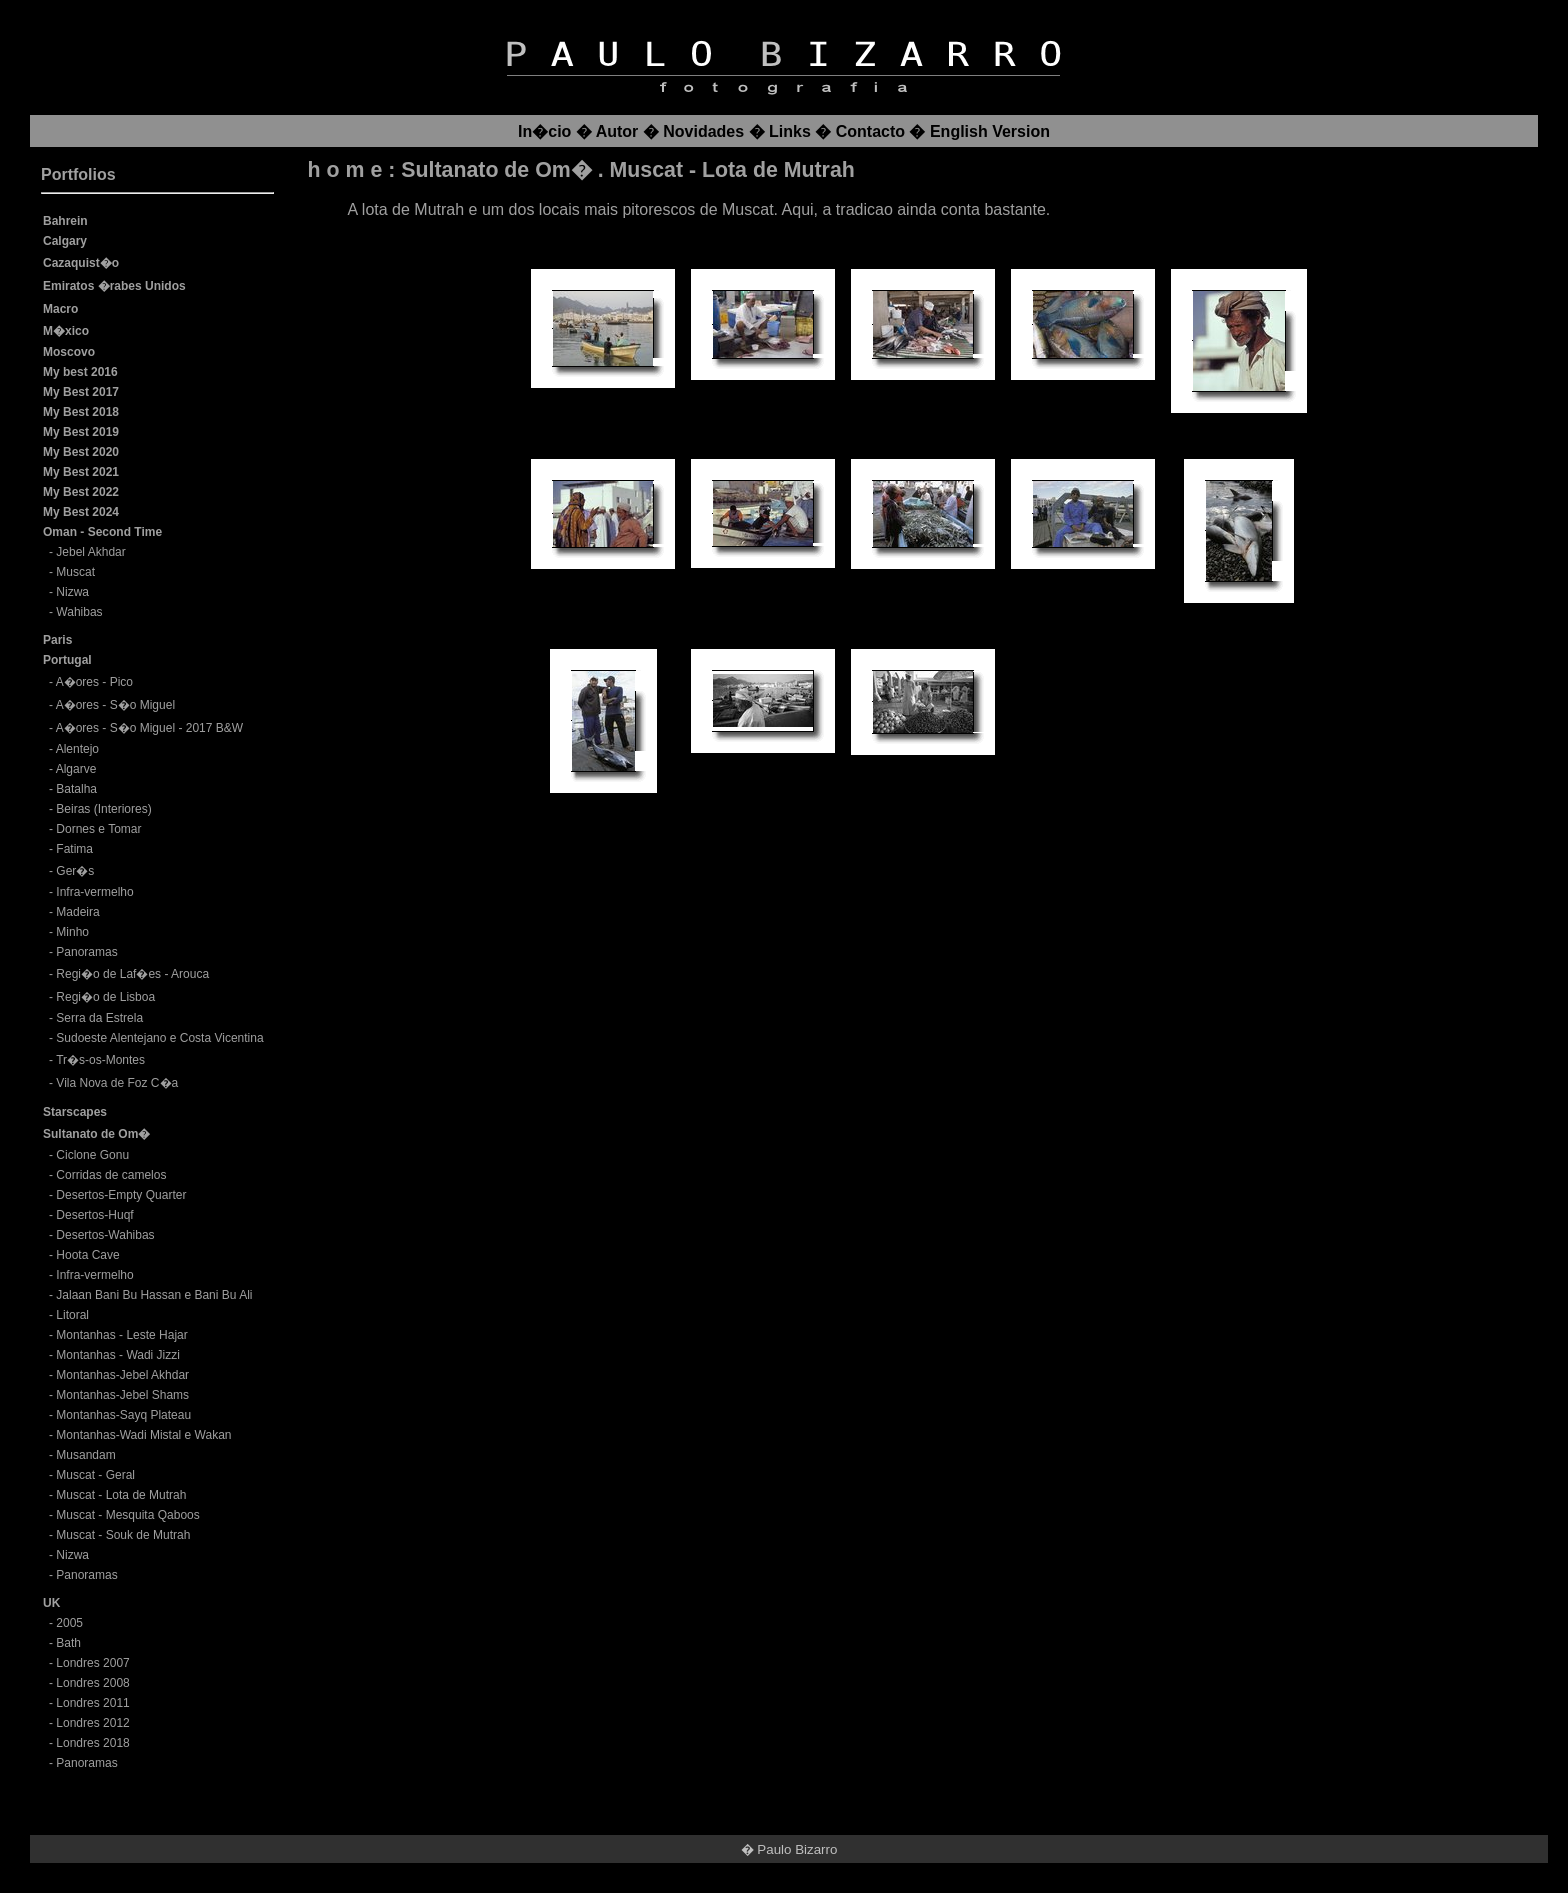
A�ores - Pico (94, 682)
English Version (990, 131)
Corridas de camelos (111, 1175)
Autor (617, 131)
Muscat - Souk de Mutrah (123, 1535)
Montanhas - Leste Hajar (121, 1335)
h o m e (345, 170)
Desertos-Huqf (94, 1215)
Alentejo (77, 749)
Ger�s (75, 871)
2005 (69, 1623)
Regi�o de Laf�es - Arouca (132, 974)
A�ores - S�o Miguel (115, 705)
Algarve (76, 769)
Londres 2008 (92, 1683)
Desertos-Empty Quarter (121, 1195)
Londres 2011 (92, 1703)
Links (790, 131)
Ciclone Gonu (92, 1155)
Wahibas (79, 612)
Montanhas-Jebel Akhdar (122, 1375)
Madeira (77, 912)
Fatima (74, 849)
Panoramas (86, 952)
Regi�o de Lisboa (105, 997)
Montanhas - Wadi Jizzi (118, 1355)
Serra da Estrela (99, 1018)
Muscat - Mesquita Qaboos (127, 1515)
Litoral (72, 1315)
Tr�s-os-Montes (100, 1060)
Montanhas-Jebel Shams (122, 1395)
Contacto (870, 131)
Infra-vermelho (94, 892)
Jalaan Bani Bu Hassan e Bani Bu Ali (154, 1295)
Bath (68, 1643)
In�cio (544, 131)
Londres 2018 (92, 1743)
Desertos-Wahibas (105, 1235)
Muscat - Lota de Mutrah (121, 1495)
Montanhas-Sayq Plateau (123, 1415)
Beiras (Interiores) (103, 809)
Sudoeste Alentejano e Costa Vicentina (159, 1038)
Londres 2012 (92, 1723)
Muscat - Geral (95, 1475)
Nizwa (72, 592)
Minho (72, 932)
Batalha (76, 789)
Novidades (703, 131)
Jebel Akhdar (90, 552)
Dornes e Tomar (98, 829)
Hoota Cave (87, 1255)
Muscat (75, 572)
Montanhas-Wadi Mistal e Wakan (143, 1435)
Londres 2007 (92, 1663)
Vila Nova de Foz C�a (117, 1083)
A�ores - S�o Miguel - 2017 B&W (149, 728)
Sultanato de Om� (496, 170)
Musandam (85, 1455)
